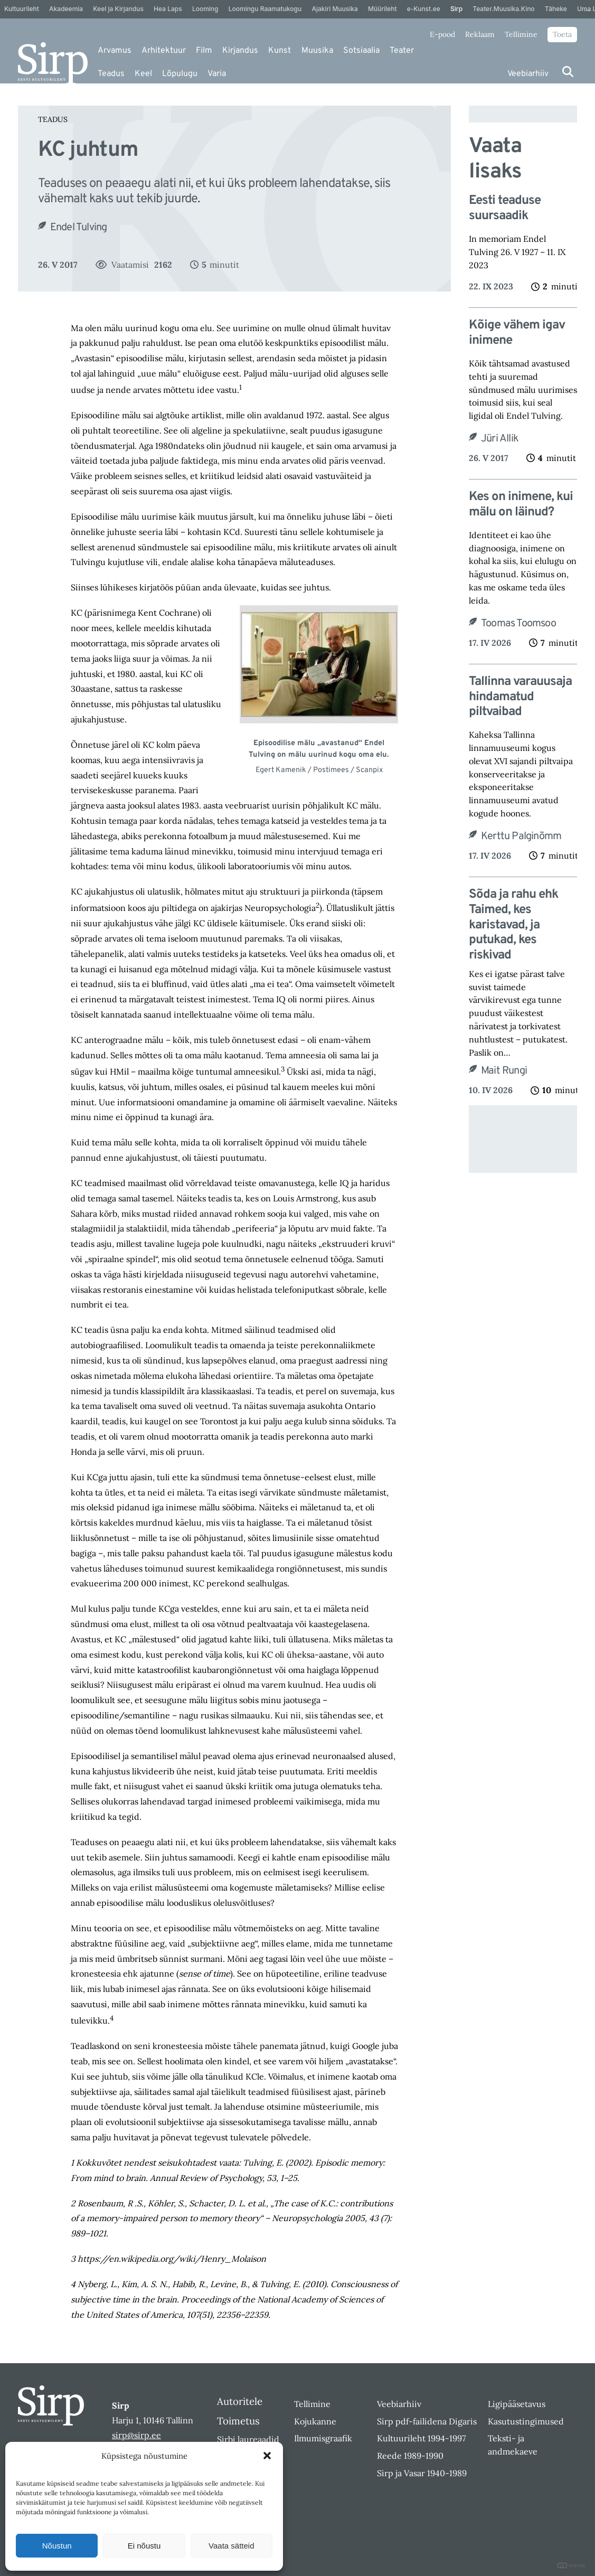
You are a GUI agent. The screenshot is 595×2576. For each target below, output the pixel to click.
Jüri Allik (499, 439)
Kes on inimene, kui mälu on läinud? (521, 505)
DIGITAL (572, 2566)
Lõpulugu (179, 74)
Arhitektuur (163, 50)
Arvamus (114, 50)
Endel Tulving (78, 227)
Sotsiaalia (361, 50)
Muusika (317, 50)
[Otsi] (568, 71)
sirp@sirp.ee (136, 2435)
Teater (402, 50)
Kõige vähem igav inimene (517, 333)
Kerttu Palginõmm (521, 836)
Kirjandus (240, 50)
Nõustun (57, 2545)
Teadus (111, 74)
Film (204, 50)
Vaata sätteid (231, 2545)
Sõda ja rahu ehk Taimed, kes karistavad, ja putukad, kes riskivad (513, 925)
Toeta (562, 34)
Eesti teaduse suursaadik (505, 208)
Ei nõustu (144, 2545)
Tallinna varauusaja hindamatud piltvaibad (520, 697)
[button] (267, 2455)
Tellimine (521, 34)
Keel (143, 74)
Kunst (279, 50)
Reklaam (480, 34)
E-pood (442, 34)
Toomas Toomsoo (518, 624)
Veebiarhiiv (528, 74)
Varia (216, 74)
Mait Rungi (504, 1071)
